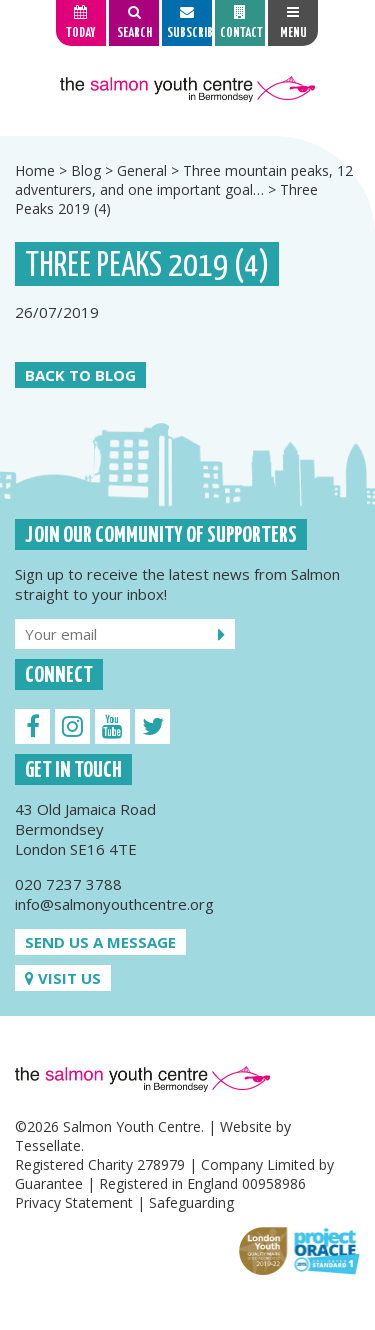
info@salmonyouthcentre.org (114, 904)
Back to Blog (80, 375)
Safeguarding (191, 1202)
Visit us (63, 978)
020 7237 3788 (68, 884)
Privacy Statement (74, 1202)
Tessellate (48, 1145)
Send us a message (100, 942)
